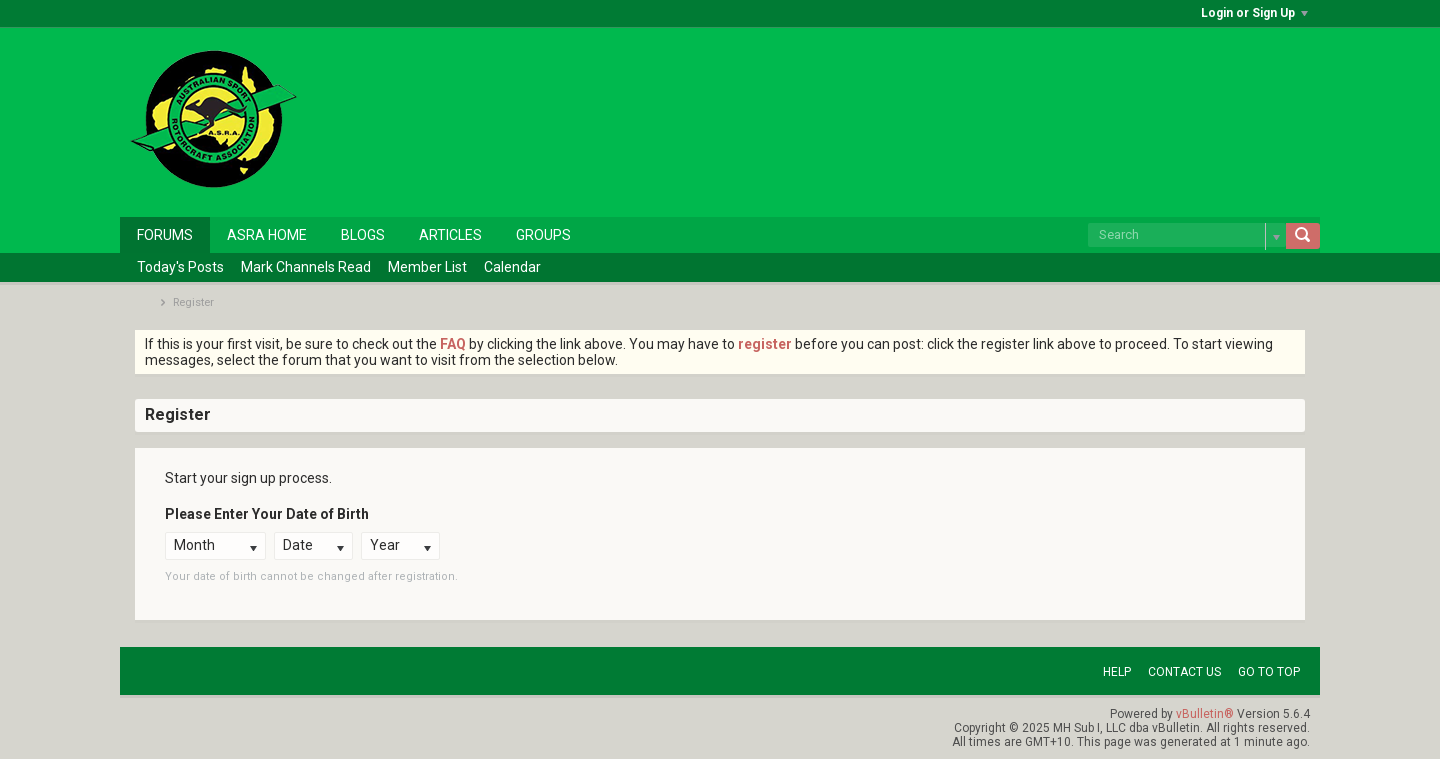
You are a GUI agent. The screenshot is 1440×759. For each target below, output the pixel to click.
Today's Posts (180, 267)
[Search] (1187, 235)
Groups (543, 235)
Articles (450, 235)
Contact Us (1184, 672)
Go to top (1269, 672)
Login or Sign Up (1254, 13)
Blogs (363, 235)
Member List (427, 267)
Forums (165, 235)
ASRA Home (267, 235)
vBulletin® (1205, 714)
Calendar (512, 267)
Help (1117, 672)
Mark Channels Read (306, 267)
